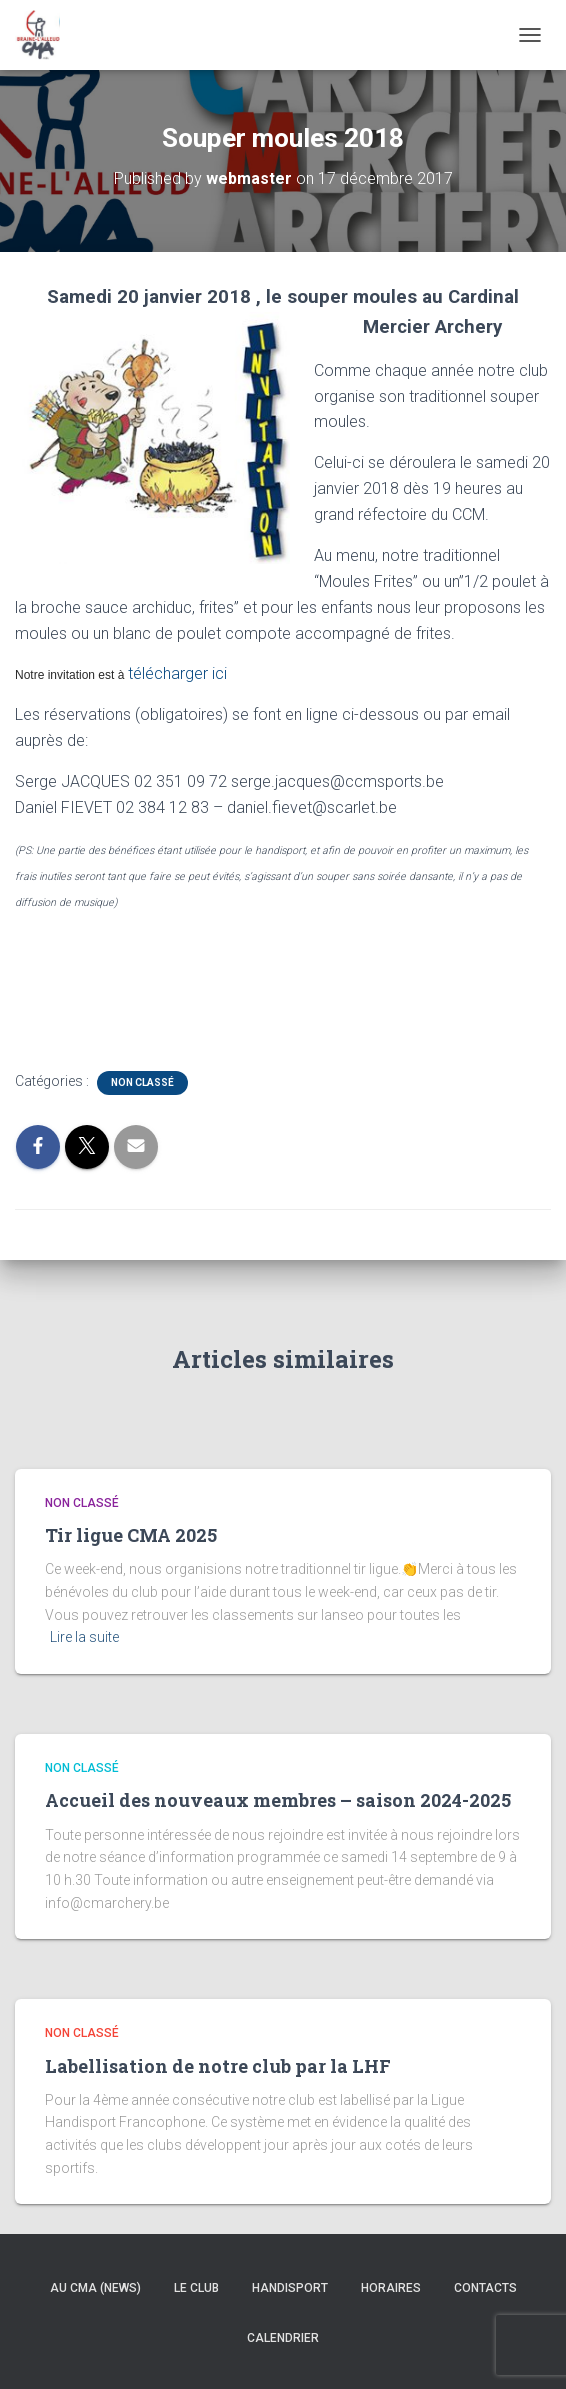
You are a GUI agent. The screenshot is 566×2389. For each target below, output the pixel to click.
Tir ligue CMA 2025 (131, 1535)
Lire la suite (84, 1637)
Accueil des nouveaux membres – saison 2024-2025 (278, 1800)
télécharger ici (175, 673)
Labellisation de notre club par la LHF (218, 2066)
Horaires (391, 2288)
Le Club (196, 2288)
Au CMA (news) (95, 2288)
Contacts (485, 2288)
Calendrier (283, 2338)
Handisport (290, 2288)
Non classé (142, 1082)
